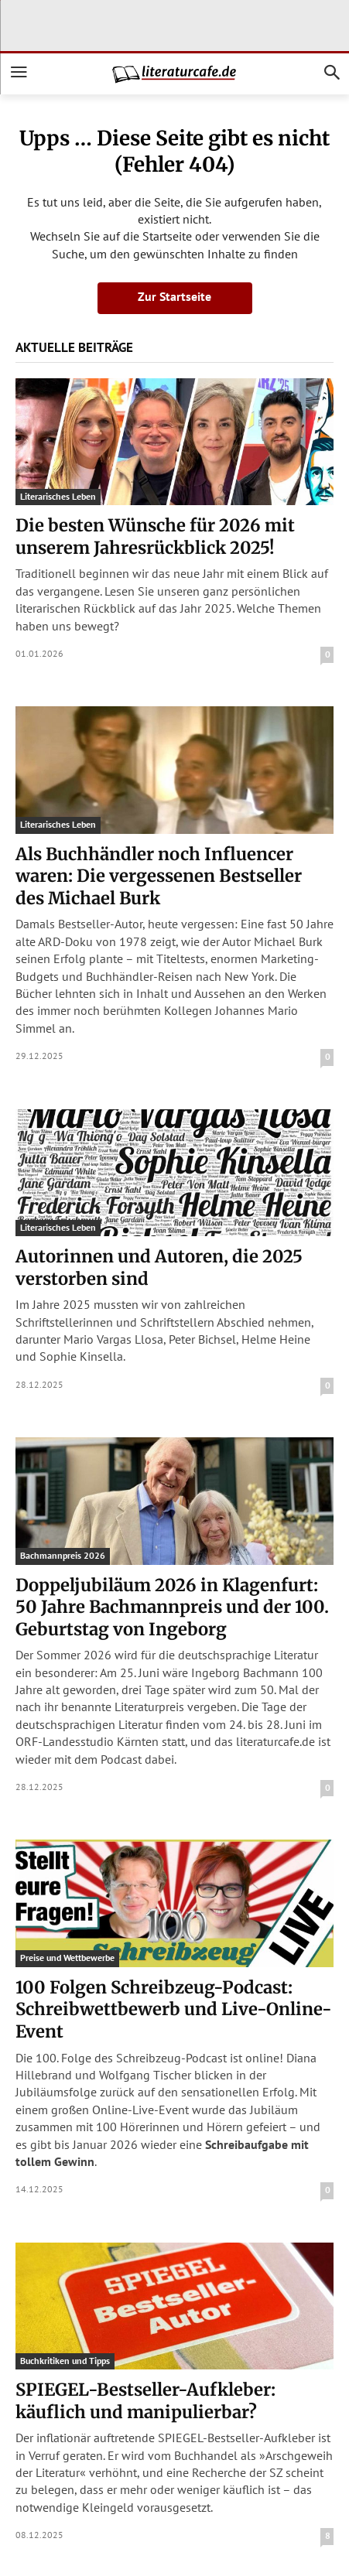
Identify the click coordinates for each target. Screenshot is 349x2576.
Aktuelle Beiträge (74, 347)
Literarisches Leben (58, 496)
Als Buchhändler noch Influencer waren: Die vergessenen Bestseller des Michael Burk (158, 876)
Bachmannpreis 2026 (62, 1555)
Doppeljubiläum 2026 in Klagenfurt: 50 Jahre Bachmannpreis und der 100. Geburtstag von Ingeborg (172, 1607)
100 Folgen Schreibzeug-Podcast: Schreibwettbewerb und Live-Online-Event (173, 2009)
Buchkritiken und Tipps (65, 2360)
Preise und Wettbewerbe (67, 1957)
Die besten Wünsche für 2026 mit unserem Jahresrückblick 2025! (155, 536)
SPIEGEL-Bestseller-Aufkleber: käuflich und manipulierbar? (145, 2401)
